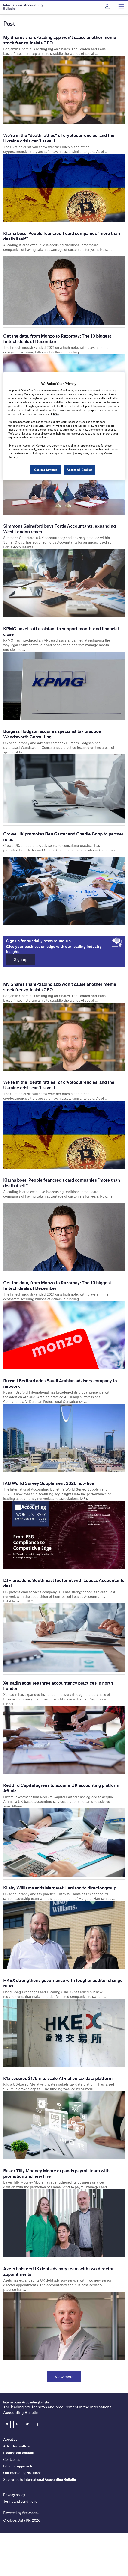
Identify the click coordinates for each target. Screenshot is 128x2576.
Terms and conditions (20, 2501)
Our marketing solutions (22, 2473)
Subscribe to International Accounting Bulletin (39, 2479)
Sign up (20, 959)
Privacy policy (14, 2495)
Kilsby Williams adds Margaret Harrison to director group (59, 1887)
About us (10, 2439)
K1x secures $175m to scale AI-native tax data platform (58, 2078)
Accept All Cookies (79, 469)
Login (107, 7)
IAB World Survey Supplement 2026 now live (48, 1483)
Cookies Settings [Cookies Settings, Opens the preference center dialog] (45, 469)
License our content (18, 2453)
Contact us (11, 2459)
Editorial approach (17, 2466)
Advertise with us (16, 2446)
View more (64, 2376)
